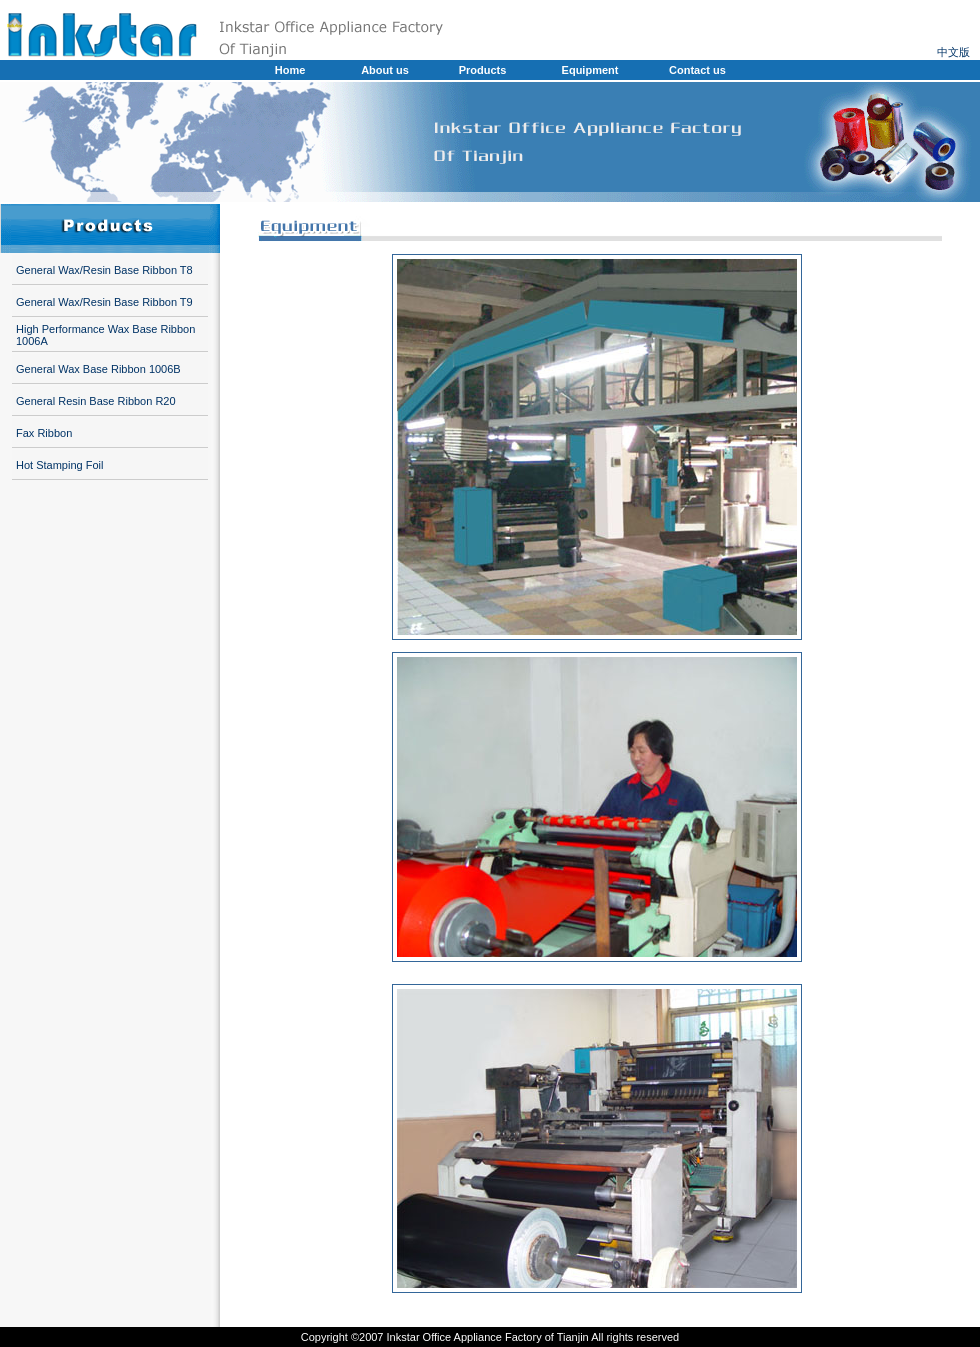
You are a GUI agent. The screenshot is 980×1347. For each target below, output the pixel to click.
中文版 (953, 52)
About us (385, 70)
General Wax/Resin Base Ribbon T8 (104, 270)
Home (290, 70)
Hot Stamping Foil (59, 465)
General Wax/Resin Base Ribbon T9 (104, 302)
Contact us (697, 70)
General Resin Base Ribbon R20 (96, 401)
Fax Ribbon (44, 433)
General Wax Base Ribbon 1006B (98, 369)
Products (483, 70)
